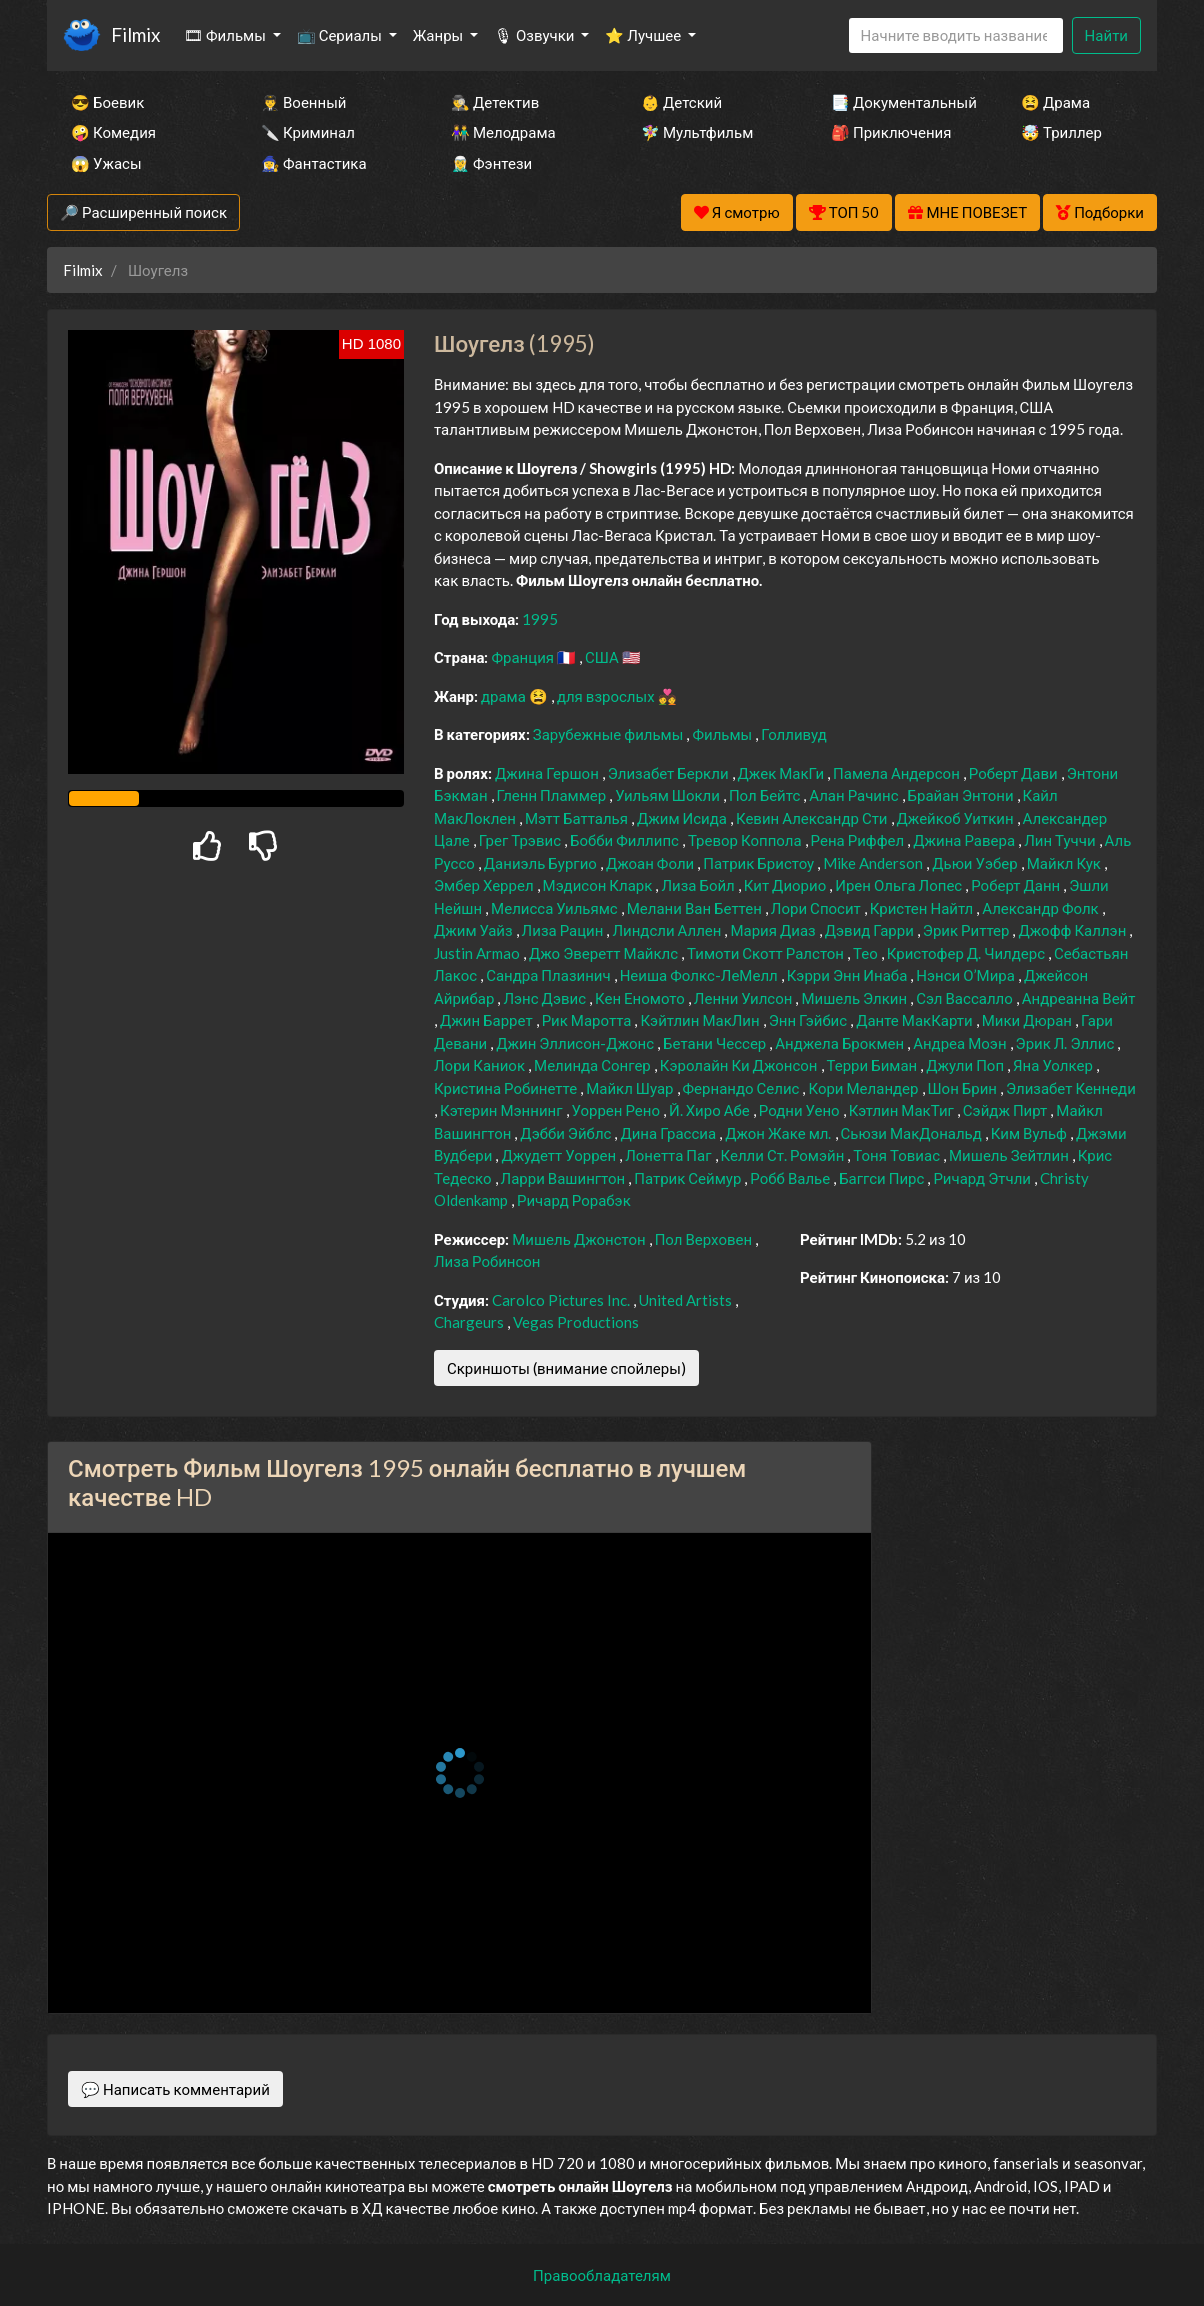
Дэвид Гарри (871, 930)
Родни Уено (801, 1110)
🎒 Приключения (891, 132)
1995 (540, 619)
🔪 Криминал (308, 132)
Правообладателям (602, 2275)
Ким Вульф (1030, 1133)
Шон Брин (964, 1088)
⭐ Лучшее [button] (644, 35)
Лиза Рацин (564, 930)
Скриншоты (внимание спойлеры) (566, 1368)
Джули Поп (966, 1065)
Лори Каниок (481, 1065)
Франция (524, 657)
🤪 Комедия (113, 132)
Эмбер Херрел (485, 885)
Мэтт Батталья (578, 818)
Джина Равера (965, 840)
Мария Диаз (774, 930)
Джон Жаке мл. (779, 1133)
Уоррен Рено (617, 1110)
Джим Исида (683, 818)
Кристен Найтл (923, 908)
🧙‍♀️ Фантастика (314, 163)
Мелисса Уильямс (556, 908)
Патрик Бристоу (760, 863)
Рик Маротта (588, 1020)
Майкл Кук (1065, 863)
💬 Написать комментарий (175, 2089)
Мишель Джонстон (580, 1239)
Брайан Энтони (962, 795)
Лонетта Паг (669, 1155)
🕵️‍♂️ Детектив (495, 102)
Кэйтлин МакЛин (701, 1020)
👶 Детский (681, 102)
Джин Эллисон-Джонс (576, 1043)
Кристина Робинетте (507, 1088)
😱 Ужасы (106, 163)
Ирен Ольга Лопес (900, 885)
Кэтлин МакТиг (903, 1110)
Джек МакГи (783, 773)
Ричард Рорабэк (574, 1200)
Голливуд (794, 734)
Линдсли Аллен (668, 930)
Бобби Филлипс (626, 840)
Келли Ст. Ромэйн (784, 1155)
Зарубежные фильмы (610, 734)
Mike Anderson (874, 863)
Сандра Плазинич (549, 975)
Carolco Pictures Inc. (562, 1300)
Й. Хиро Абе (711, 1110)
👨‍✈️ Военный (303, 102)
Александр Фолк (1041, 908)
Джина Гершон (548, 773)
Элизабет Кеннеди (1071, 1088)
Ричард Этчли (983, 1178)
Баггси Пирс (883, 1178)
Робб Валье (791, 1178)
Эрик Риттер (968, 930)
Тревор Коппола (746, 840)
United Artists (687, 1300)
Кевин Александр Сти (813, 818)
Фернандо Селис (743, 1088)
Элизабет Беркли (670, 773)
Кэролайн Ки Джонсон (740, 1065)
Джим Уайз (475, 930)
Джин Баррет (488, 1020)
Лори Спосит (817, 908)
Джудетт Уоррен (560, 1155)
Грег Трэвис (521, 840)
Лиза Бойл (699, 885)
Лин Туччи (1061, 840)
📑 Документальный (899, 102)
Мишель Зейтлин (1010, 1155)
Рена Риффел (859, 840)
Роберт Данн (1017, 885)
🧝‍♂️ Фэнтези (491, 163)
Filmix (135, 34)
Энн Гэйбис (809, 1020)
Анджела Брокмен (841, 1043)
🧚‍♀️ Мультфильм (697, 132)
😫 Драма (1055, 102)
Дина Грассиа (669, 1133)
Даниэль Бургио (542, 863)
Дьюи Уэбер (976, 863)
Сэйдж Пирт (1006, 1110)
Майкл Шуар (631, 1088)
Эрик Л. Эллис (1067, 1043)
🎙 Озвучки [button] (535, 35)
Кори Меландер (864, 1088)
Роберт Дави (1015, 773)
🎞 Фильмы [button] (226, 35)
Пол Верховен (705, 1239)
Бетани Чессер (716, 1043)
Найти (1106, 35)
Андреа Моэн (961, 1043)
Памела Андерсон (898, 773)
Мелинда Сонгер (594, 1065)
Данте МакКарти (916, 1020)
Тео (867, 953)
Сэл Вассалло (966, 998)
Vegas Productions (576, 1322)
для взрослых (607, 696)
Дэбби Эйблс (567, 1133)
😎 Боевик (107, 102)
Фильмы (723, 734)
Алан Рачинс (855, 795)
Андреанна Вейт (1079, 998)
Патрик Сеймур (689, 1178)
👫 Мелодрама (503, 132)
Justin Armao (478, 953)
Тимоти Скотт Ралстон (767, 953)
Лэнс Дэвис (546, 998)
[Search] (956, 35)
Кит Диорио (786, 885)
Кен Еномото (641, 998)
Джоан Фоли (651, 863)
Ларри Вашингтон (565, 1178)
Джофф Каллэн (1073, 930)
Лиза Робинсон (487, 1261)
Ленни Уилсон (745, 998)
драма (505, 696)
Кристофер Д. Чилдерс (967, 953)
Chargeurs (470, 1322)
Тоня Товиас (898, 1155)
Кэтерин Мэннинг (503, 1110)
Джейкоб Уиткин (957, 818)
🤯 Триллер (1061, 132)
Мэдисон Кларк (599, 885)
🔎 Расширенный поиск (143, 212)
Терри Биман (874, 1065)
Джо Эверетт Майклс (605, 953)
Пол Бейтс (766, 795)
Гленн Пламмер (553, 795)
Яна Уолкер (1054, 1065)
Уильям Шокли (669, 795)
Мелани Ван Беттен (696, 908)
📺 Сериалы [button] (341, 35)
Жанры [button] (440, 35)
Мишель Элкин (855, 998)
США (603, 657)
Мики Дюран (1028, 1020)
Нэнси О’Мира (967, 975)
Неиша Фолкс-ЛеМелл (700, 975)
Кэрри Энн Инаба (849, 975)
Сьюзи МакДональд (913, 1133)
